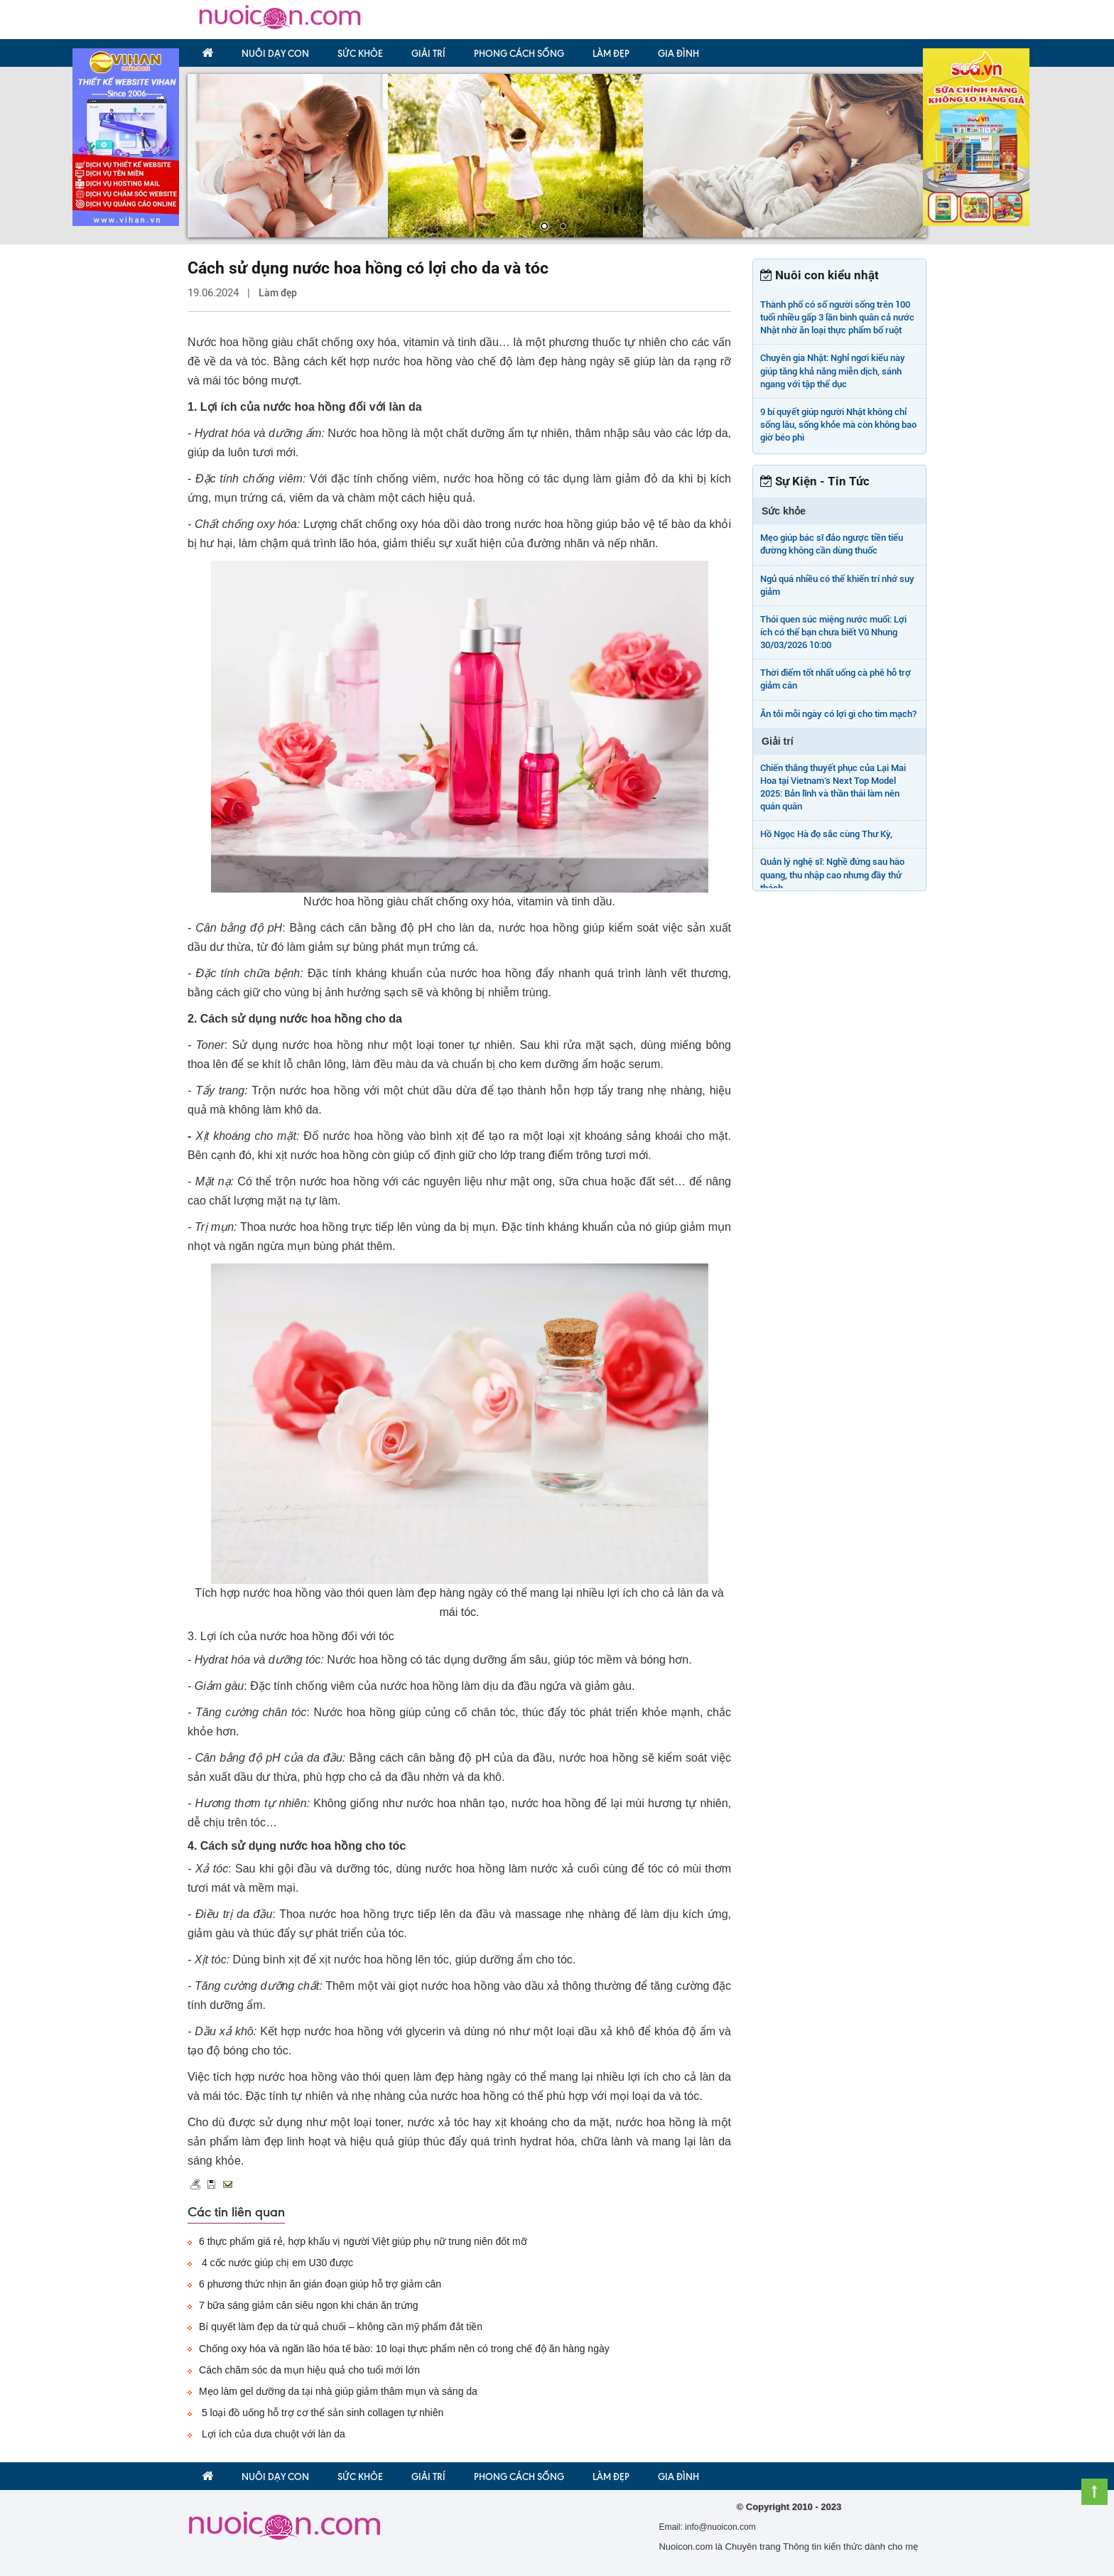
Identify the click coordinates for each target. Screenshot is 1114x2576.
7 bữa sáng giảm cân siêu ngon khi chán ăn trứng (308, 2305)
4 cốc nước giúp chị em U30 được (276, 2262)
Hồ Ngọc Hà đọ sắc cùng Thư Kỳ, (826, 834)
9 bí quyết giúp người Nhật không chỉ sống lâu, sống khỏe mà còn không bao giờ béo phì (838, 424)
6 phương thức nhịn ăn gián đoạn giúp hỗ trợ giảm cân (320, 2284)
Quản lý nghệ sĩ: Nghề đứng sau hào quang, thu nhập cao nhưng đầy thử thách (832, 874)
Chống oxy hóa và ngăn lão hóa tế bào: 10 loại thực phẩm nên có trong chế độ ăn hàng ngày (404, 2348)
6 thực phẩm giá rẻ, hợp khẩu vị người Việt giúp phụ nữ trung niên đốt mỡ (363, 2241)
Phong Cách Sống (519, 53)
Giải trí (428, 53)
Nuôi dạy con (275, 53)
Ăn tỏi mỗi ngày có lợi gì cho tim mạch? (838, 713)
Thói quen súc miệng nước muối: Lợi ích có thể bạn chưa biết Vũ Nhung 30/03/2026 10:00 (833, 632)
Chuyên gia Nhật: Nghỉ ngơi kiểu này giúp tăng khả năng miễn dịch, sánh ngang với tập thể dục (832, 370)
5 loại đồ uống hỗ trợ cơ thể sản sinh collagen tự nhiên (321, 2412)
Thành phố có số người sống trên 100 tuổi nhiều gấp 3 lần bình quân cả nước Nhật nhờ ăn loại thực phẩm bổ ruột (837, 317)
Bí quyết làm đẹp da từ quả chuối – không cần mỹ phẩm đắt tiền (340, 2326)
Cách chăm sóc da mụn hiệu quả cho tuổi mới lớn (309, 2370)
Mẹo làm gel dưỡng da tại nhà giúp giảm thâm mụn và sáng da (338, 2391)
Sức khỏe (360, 53)
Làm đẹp (611, 53)
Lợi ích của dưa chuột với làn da (272, 2434)
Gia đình (678, 53)
